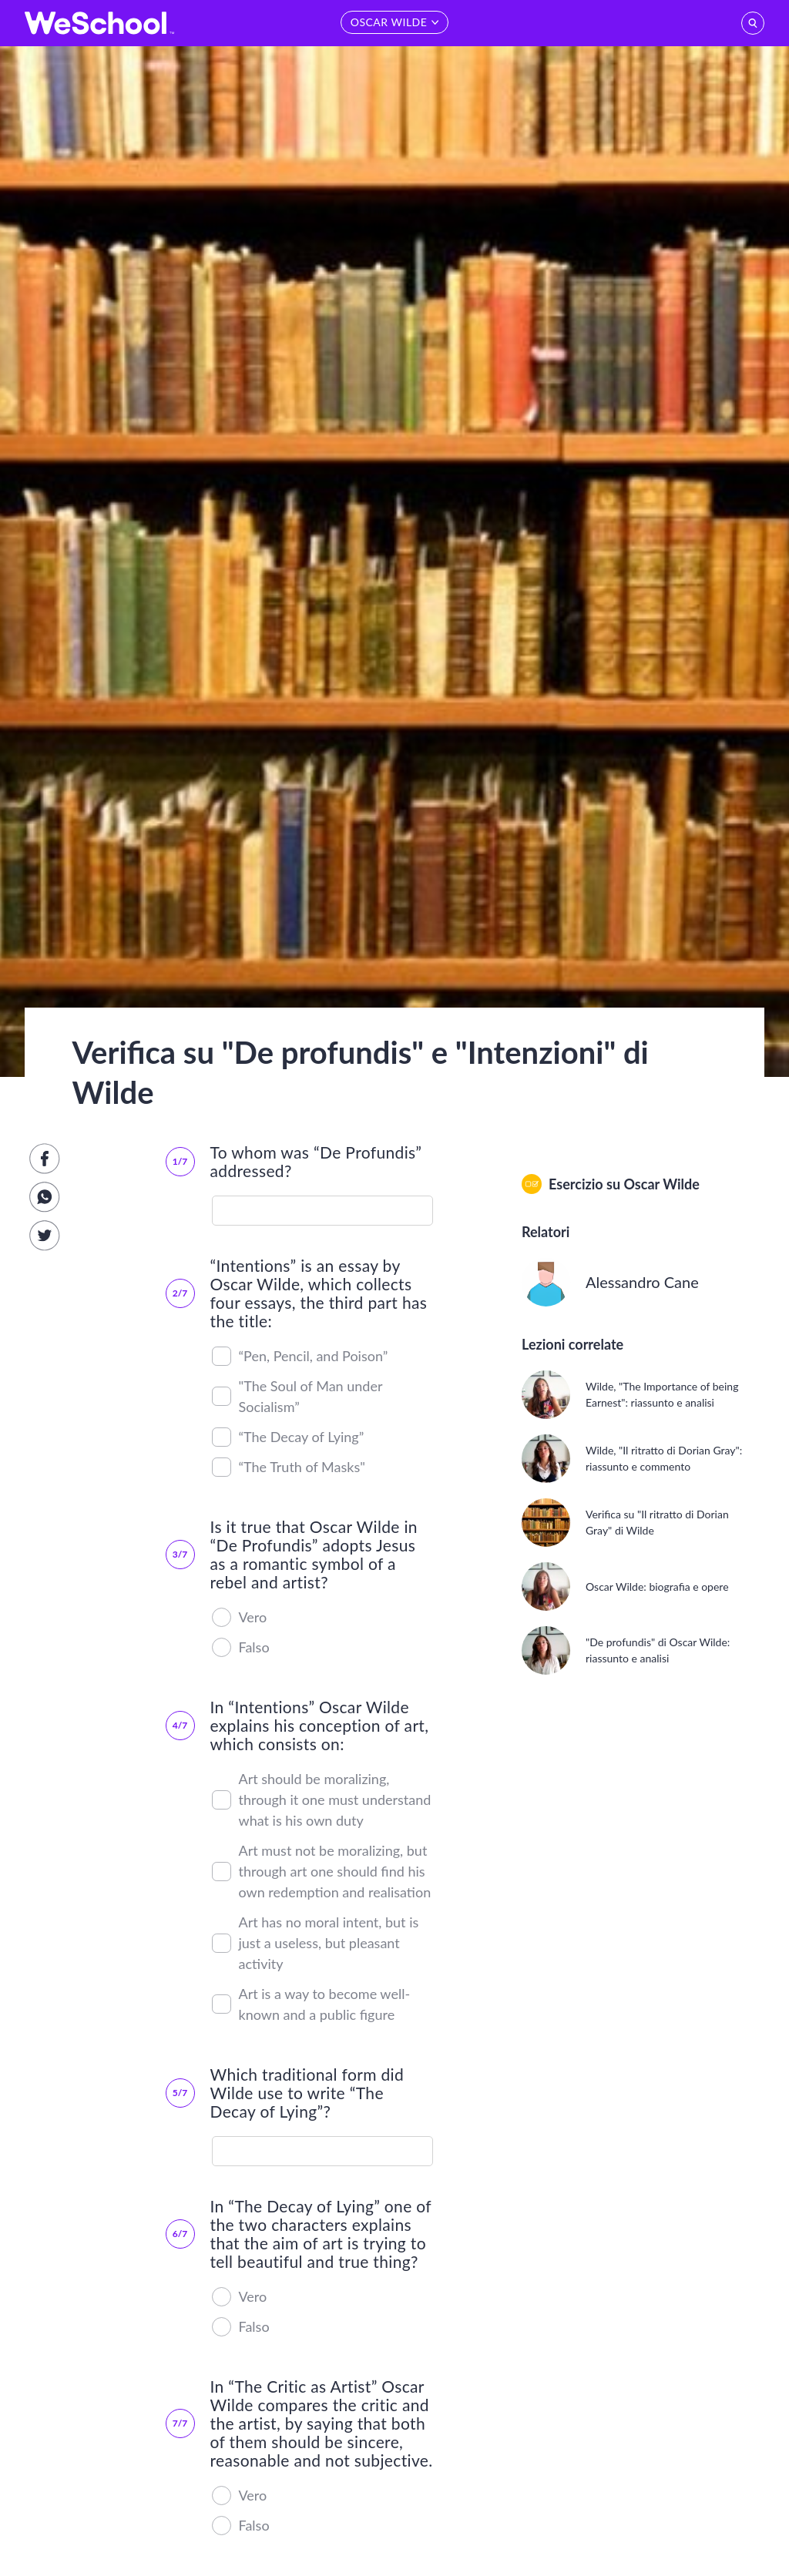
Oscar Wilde (661, 1184)
